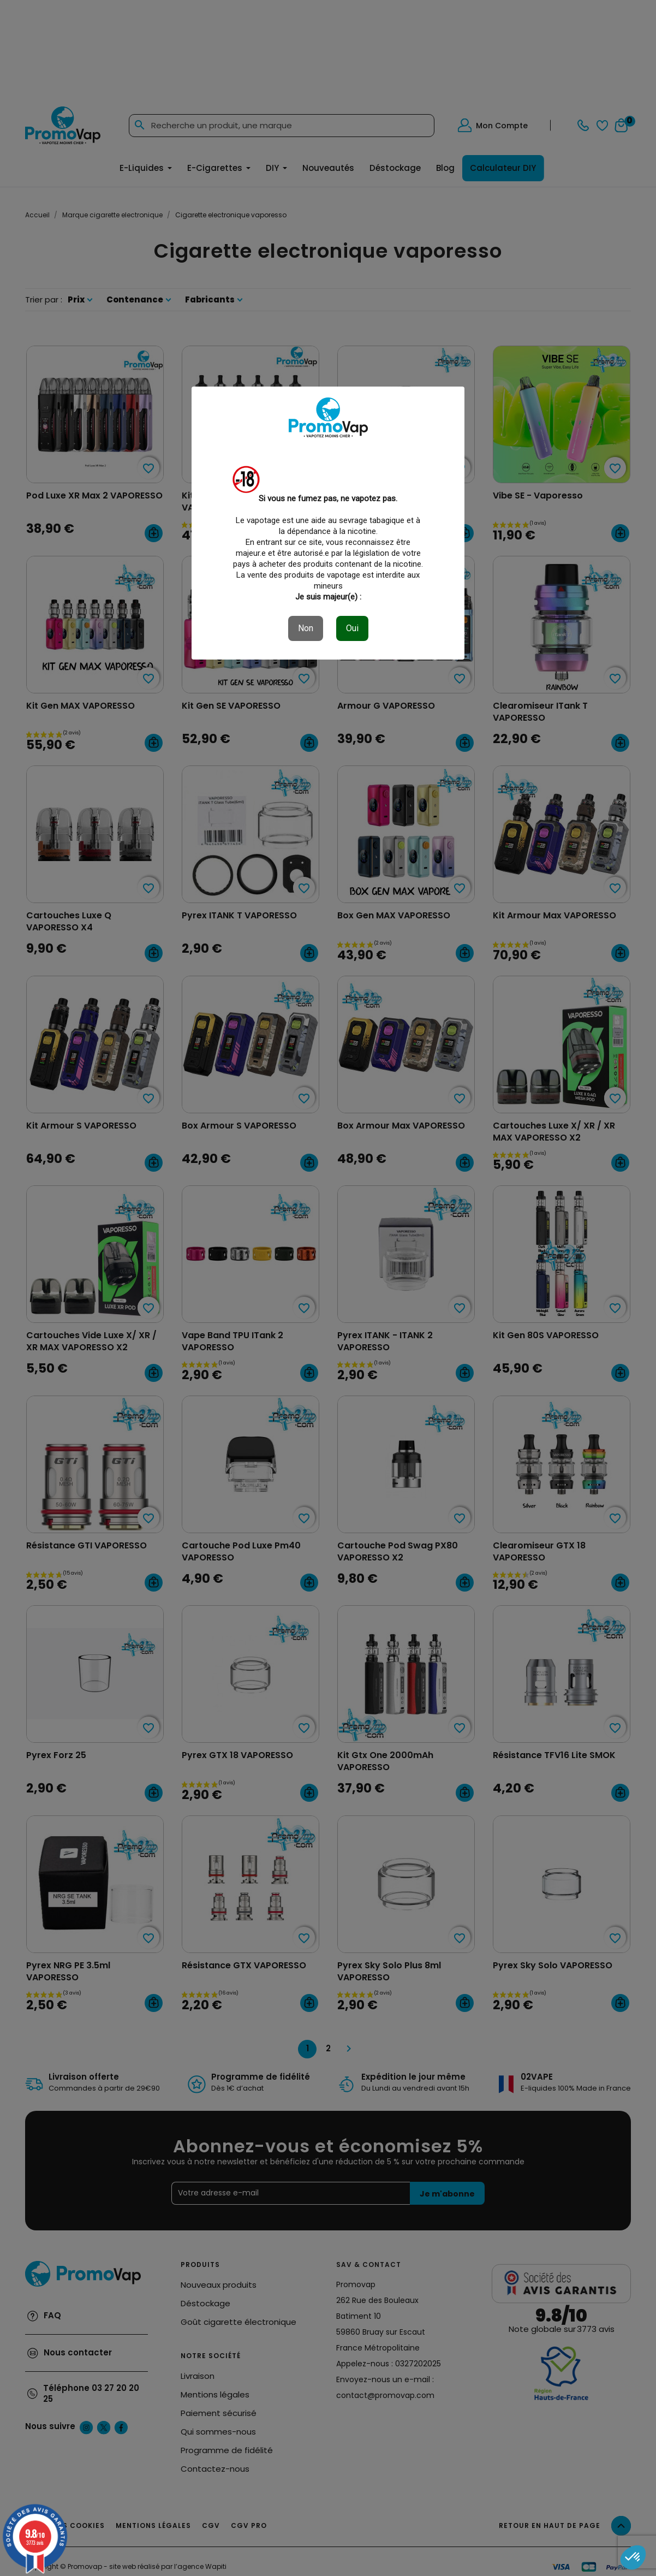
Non (305, 628)
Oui (352, 628)
